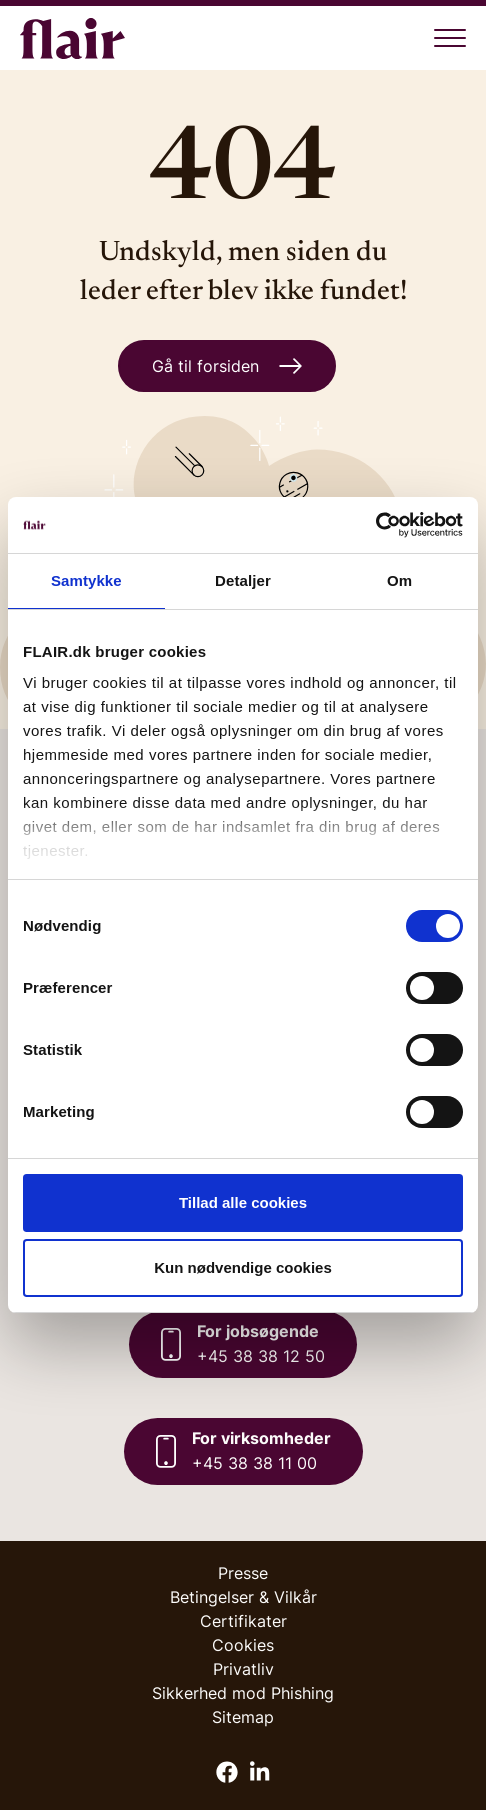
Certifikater (243, 1621)
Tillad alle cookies (243, 1202)
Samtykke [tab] (86, 580)
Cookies (243, 1645)
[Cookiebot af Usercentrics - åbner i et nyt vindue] (375, 525)
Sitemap (243, 1717)
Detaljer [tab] (243, 580)
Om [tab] (399, 580)
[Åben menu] (450, 38)
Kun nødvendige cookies (243, 1267)
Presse (243, 1573)
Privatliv (243, 1669)
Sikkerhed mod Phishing (243, 1693)
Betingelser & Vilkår (243, 1597)
